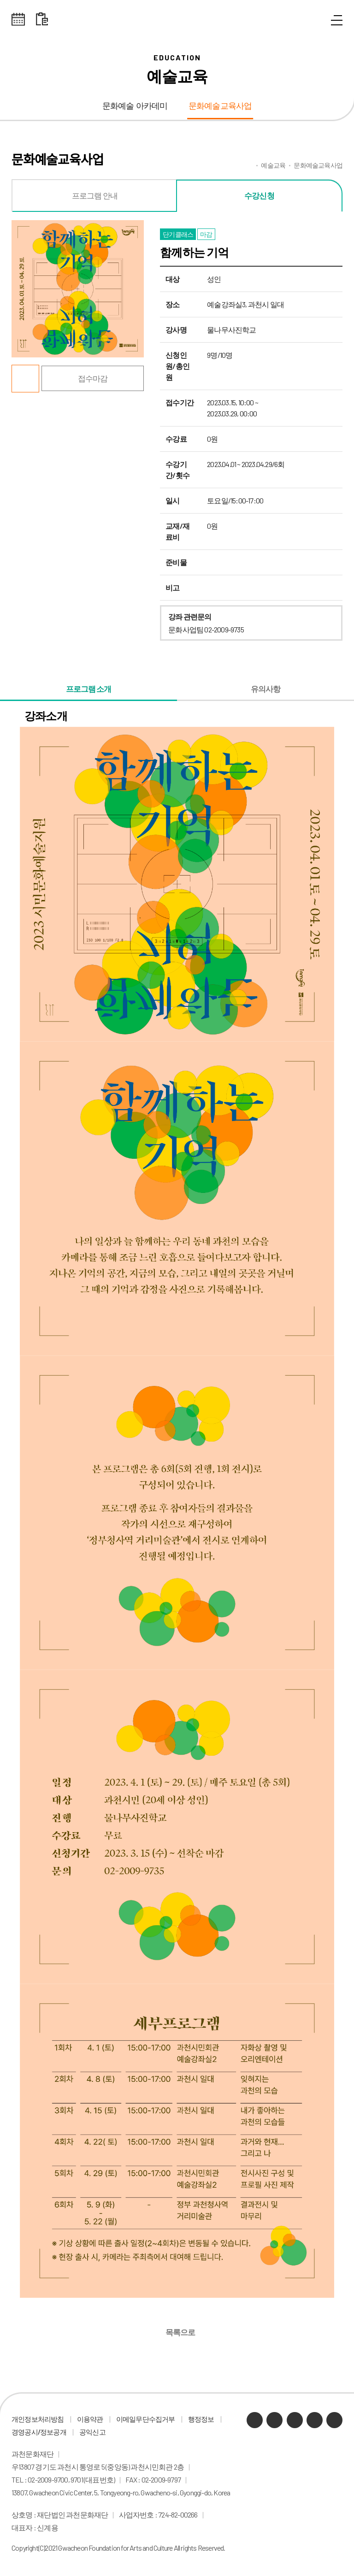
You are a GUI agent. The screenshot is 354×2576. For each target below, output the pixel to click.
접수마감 (93, 379)
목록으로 (177, 2336)
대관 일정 (42, 19)
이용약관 (90, 2423)
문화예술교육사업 (220, 106)
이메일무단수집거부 (145, 2423)
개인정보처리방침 (38, 2423)
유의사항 (265, 691)
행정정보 (201, 2423)
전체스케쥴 (18, 19)
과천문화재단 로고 (177, 19)
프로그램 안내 (95, 195)
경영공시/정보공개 (39, 2436)
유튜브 (295, 2425)
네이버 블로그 (274, 2425)
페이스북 (334, 2425)
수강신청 (259, 195)
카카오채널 (255, 2425)
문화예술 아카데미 (135, 106)
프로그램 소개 (89, 691)
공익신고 (92, 2436)
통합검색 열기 (316, 21)
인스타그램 (315, 2425)
